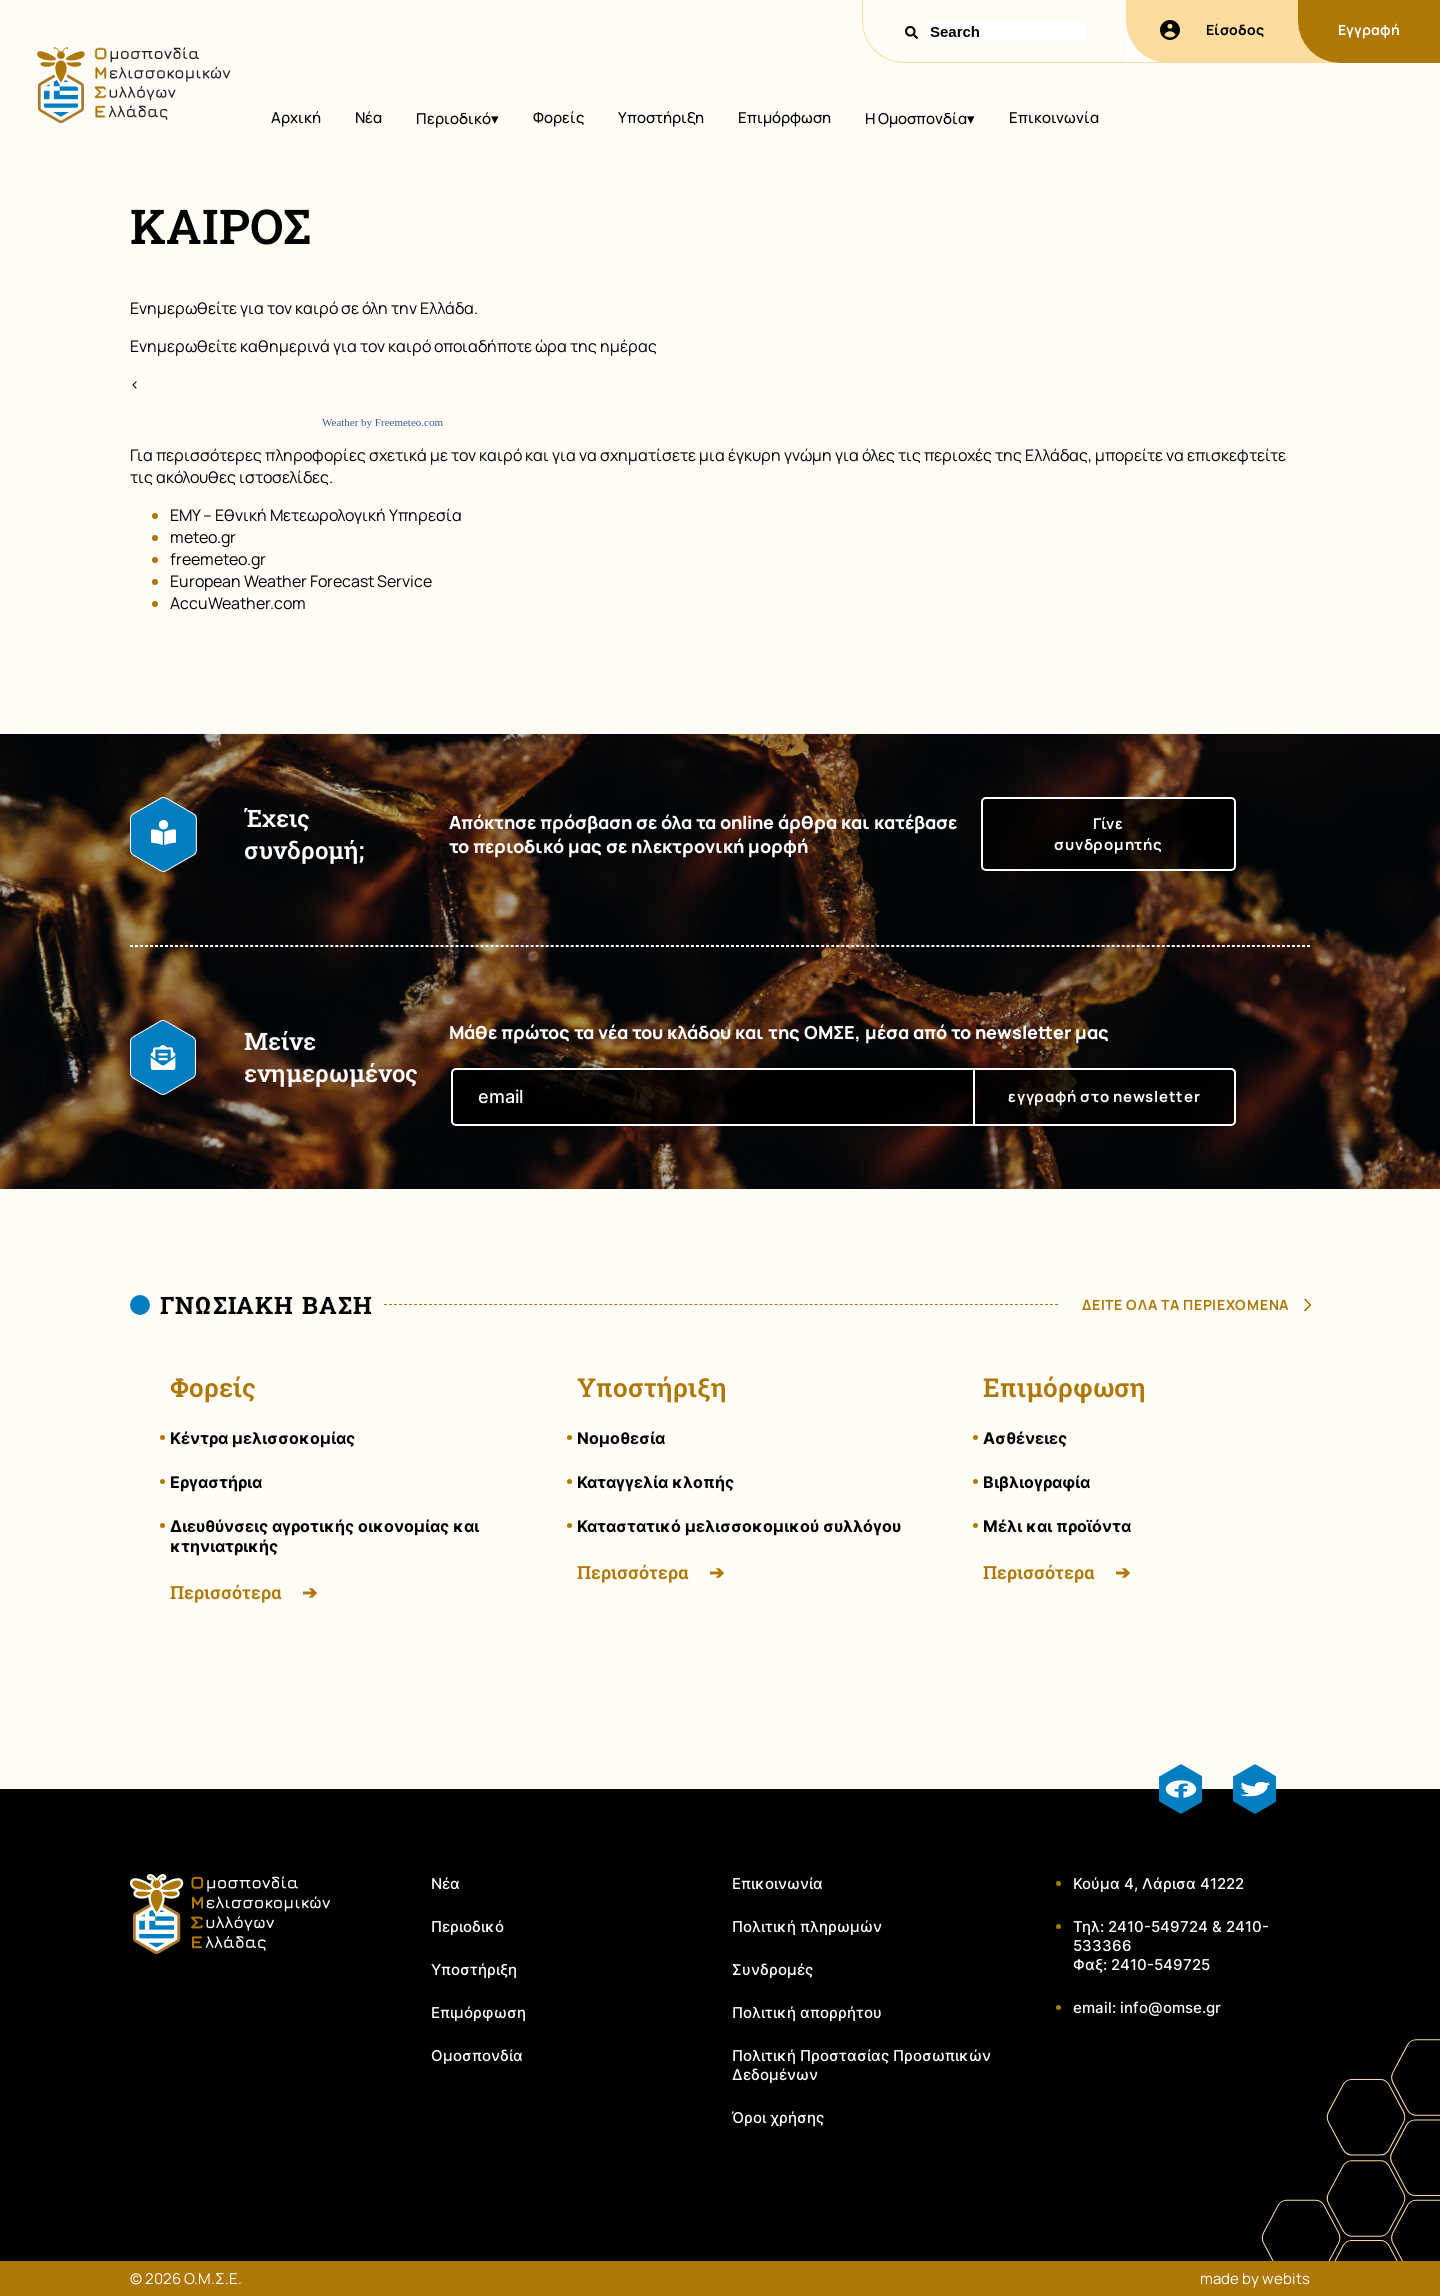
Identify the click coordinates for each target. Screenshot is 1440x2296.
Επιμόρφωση (784, 117)
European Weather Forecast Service (301, 581)
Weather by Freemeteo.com (382, 422)
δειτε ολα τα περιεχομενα (1185, 1304)
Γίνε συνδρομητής (1108, 834)
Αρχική (296, 117)
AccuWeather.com (238, 603)
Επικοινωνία (1054, 117)
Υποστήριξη (661, 117)
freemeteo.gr (218, 559)
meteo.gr (203, 537)
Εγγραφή (1369, 29)
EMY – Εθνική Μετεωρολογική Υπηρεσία (316, 515)
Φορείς (558, 117)
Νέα (368, 117)
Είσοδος (1212, 30)
